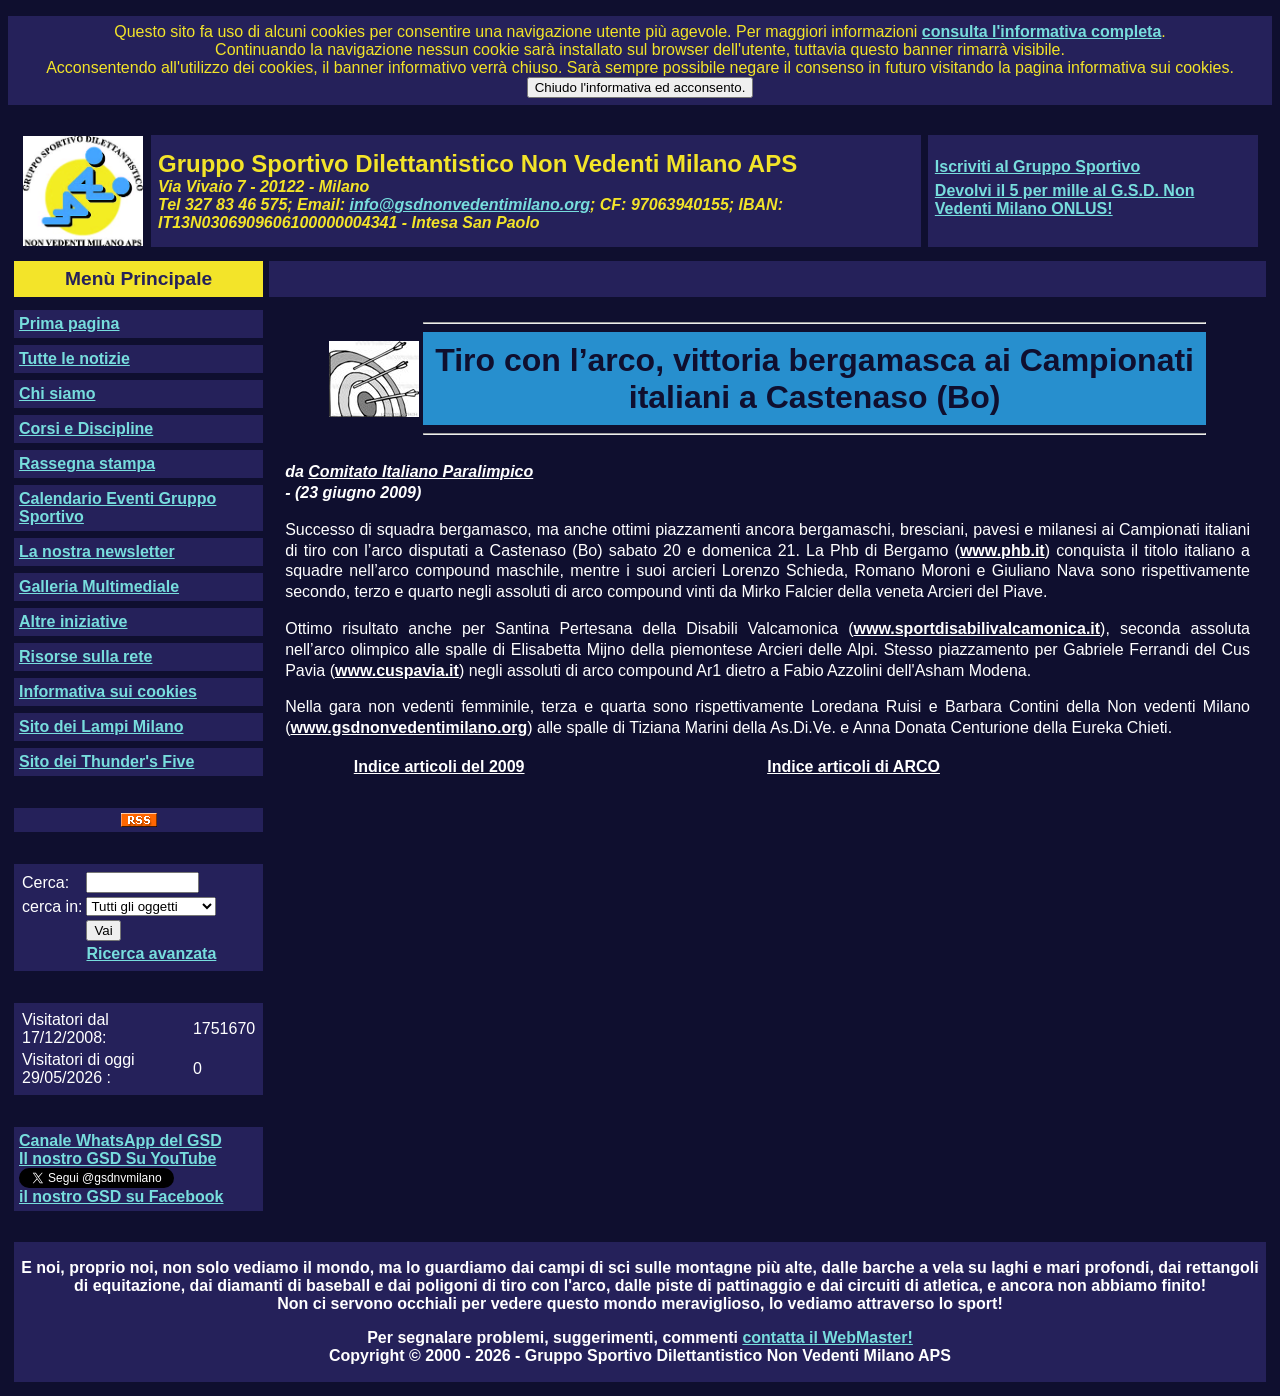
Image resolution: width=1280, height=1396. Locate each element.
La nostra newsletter (97, 551)
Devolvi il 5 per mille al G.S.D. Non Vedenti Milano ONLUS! (1065, 199)
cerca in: (52, 906)
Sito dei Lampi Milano (101, 726)
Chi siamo (57, 393)
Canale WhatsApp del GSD (120, 1140)
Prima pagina (69, 323)
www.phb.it (1002, 550)
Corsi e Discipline (86, 428)
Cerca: (45, 882)
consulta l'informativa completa (1041, 31)
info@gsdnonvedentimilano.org (470, 204)
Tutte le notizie (74, 358)
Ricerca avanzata (151, 953)
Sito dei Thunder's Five (106, 761)
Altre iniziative (73, 621)
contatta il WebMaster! (827, 1337)
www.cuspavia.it (397, 670)
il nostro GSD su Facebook (121, 1196)
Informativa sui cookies (108, 691)
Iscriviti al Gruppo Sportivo (1037, 166)
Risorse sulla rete (85, 656)
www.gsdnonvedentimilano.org (409, 727)
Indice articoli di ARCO (853, 766)
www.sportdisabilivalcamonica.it (977, 628)
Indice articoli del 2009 (439, 766)
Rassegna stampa (87, 463)
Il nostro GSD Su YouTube (117, 1158)
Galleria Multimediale (99, 586)
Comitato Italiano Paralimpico (420, 471)
